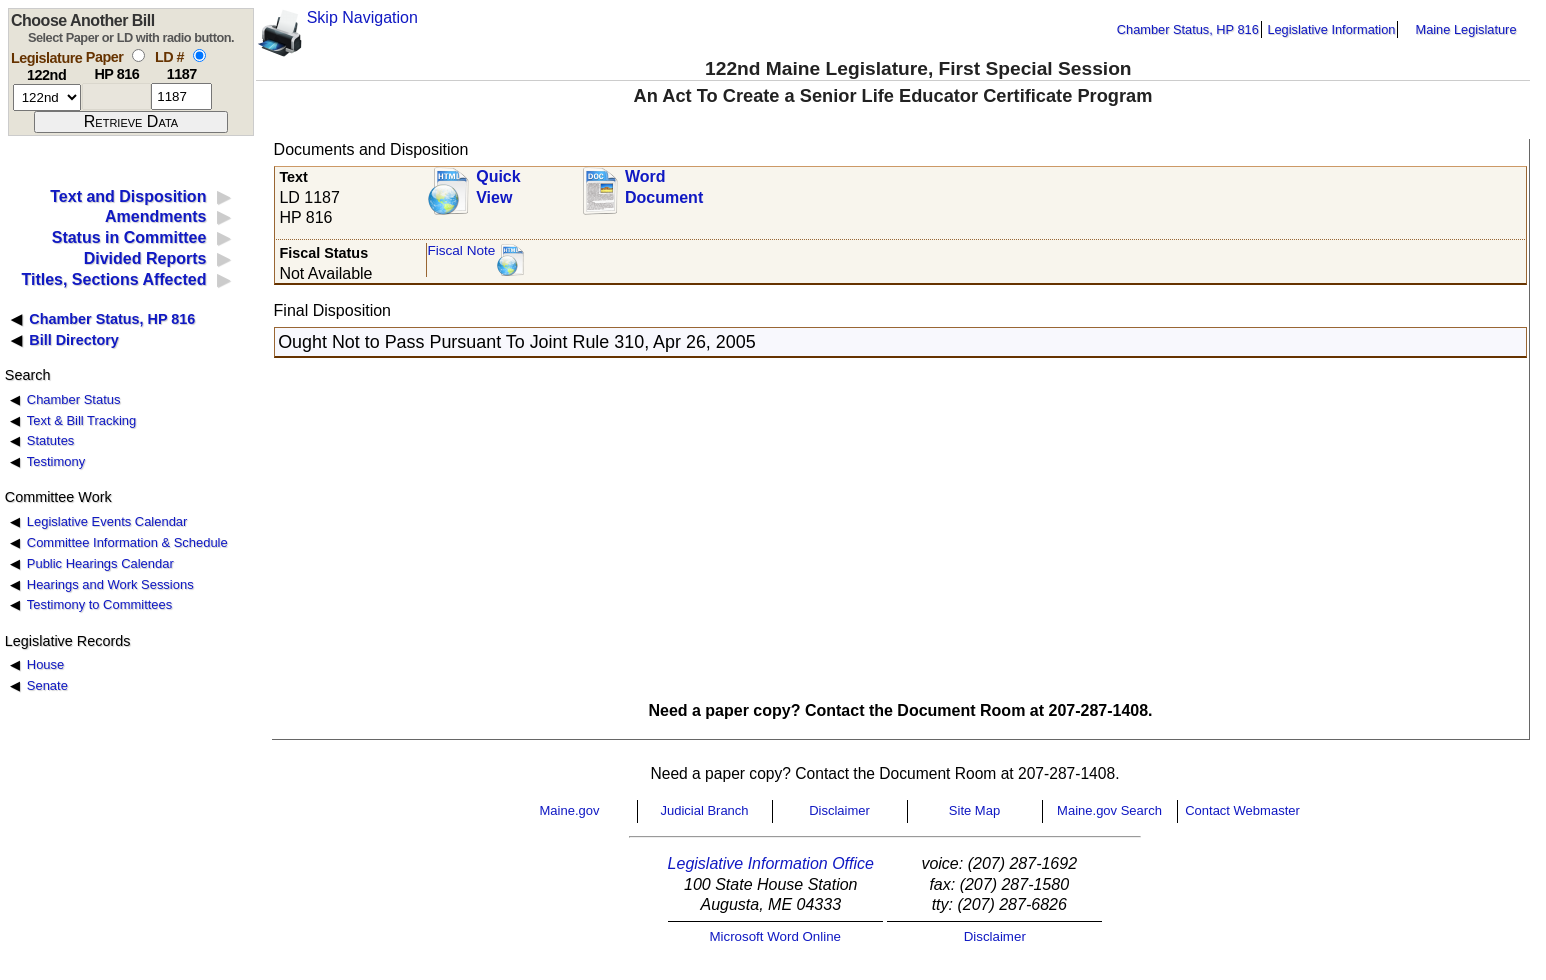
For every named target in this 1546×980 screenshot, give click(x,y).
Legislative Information (1331, 29)
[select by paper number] (138, 55)
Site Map (974, 810)
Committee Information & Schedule (127, 542)
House (45, 664)
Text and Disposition (128, 196)
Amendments (155, 216)
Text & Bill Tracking (81, 420)
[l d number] (181, 96)
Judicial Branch (704, 810)
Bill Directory (74, 340)
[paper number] (116, 96)
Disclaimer (839, 810)
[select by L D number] (199, 55)
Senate (47, 685)
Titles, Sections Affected (113, 279)
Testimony (56, 461)
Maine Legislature (1465, 29)
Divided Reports (145, 258)
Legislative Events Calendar (107, 521)
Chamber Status (74, 399)
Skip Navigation (362, 17)
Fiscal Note (461, 250)
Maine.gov (570, 810)
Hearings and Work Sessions (110, 584)
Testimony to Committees (99, 604)
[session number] (47, 97)
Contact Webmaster (1242, 810)
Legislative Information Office (771, 863)
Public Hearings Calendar (100, 563)
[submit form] (131, 122)
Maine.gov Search (1109, 810)
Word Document (664, 187)
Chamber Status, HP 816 (1188, 29)
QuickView (498, 187)
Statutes (51, 440)
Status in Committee (129, 237)
